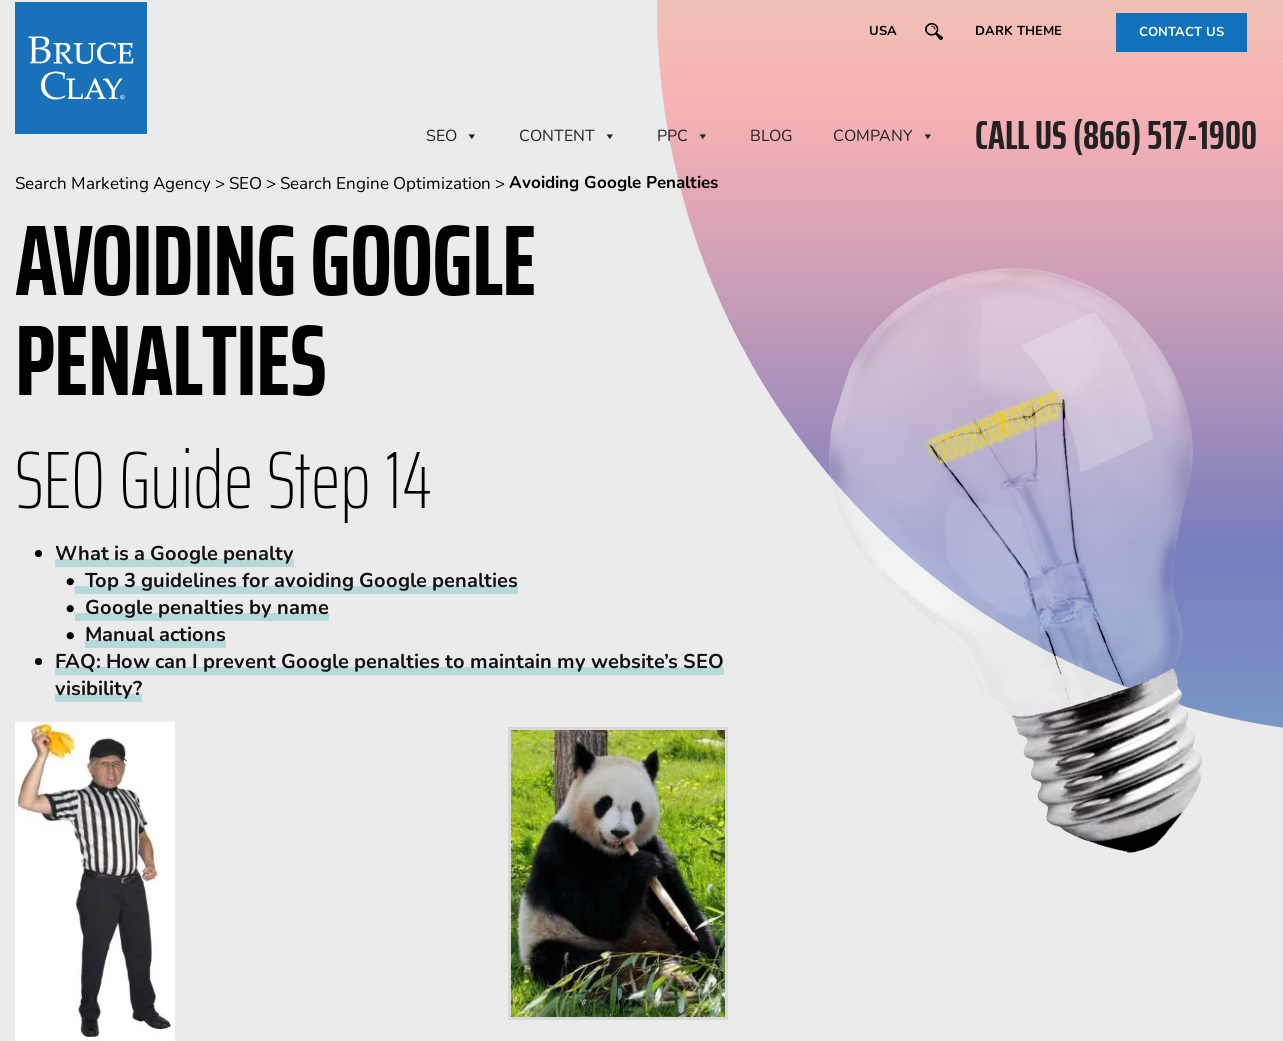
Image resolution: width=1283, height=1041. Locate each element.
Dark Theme (1018, 31)
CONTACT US (1181, 32)
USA (883, 31)
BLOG (771, 136)
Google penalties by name (202, 607)
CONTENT (568, 136)
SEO (452, 136)
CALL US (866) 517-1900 (1116, 136)
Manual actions (155, 634)
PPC (683, 136)
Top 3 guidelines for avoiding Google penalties (296, 580)
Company (884, 136)
